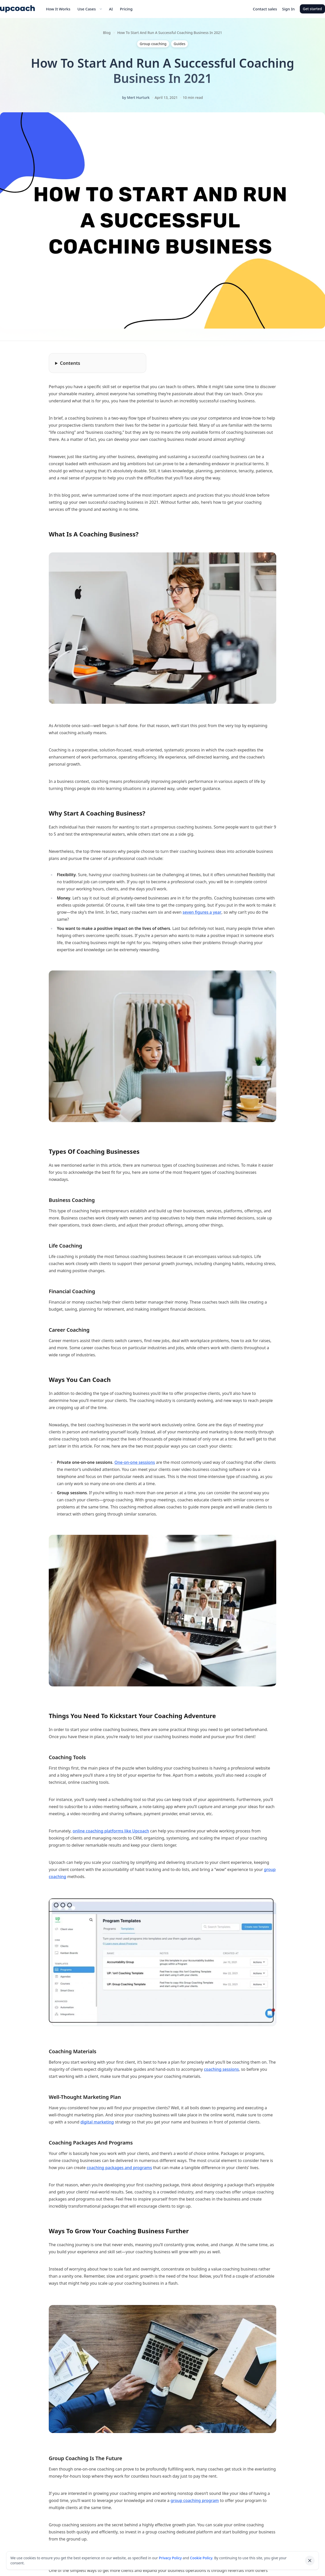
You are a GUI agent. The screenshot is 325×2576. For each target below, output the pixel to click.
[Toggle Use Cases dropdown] (102, 9)
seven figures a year (202, 912)
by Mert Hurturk (136, 97)
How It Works (58, 8)
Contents (70, 363)
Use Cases (86, 8)
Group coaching (153, 43)
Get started (312, 8)
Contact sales (265, 8)
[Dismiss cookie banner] (310, 2560)
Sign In (288, 8)
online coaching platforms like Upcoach (111, 1831)
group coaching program (195, 2500)
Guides (179, 43)
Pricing (126, 8)
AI (111, 8)
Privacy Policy (170, 2557)
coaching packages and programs (119, 2167)
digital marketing (97, 2122)
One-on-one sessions (135, 1462)
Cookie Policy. (201, 2557)
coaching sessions (221, 2069)
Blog (106, 32)
